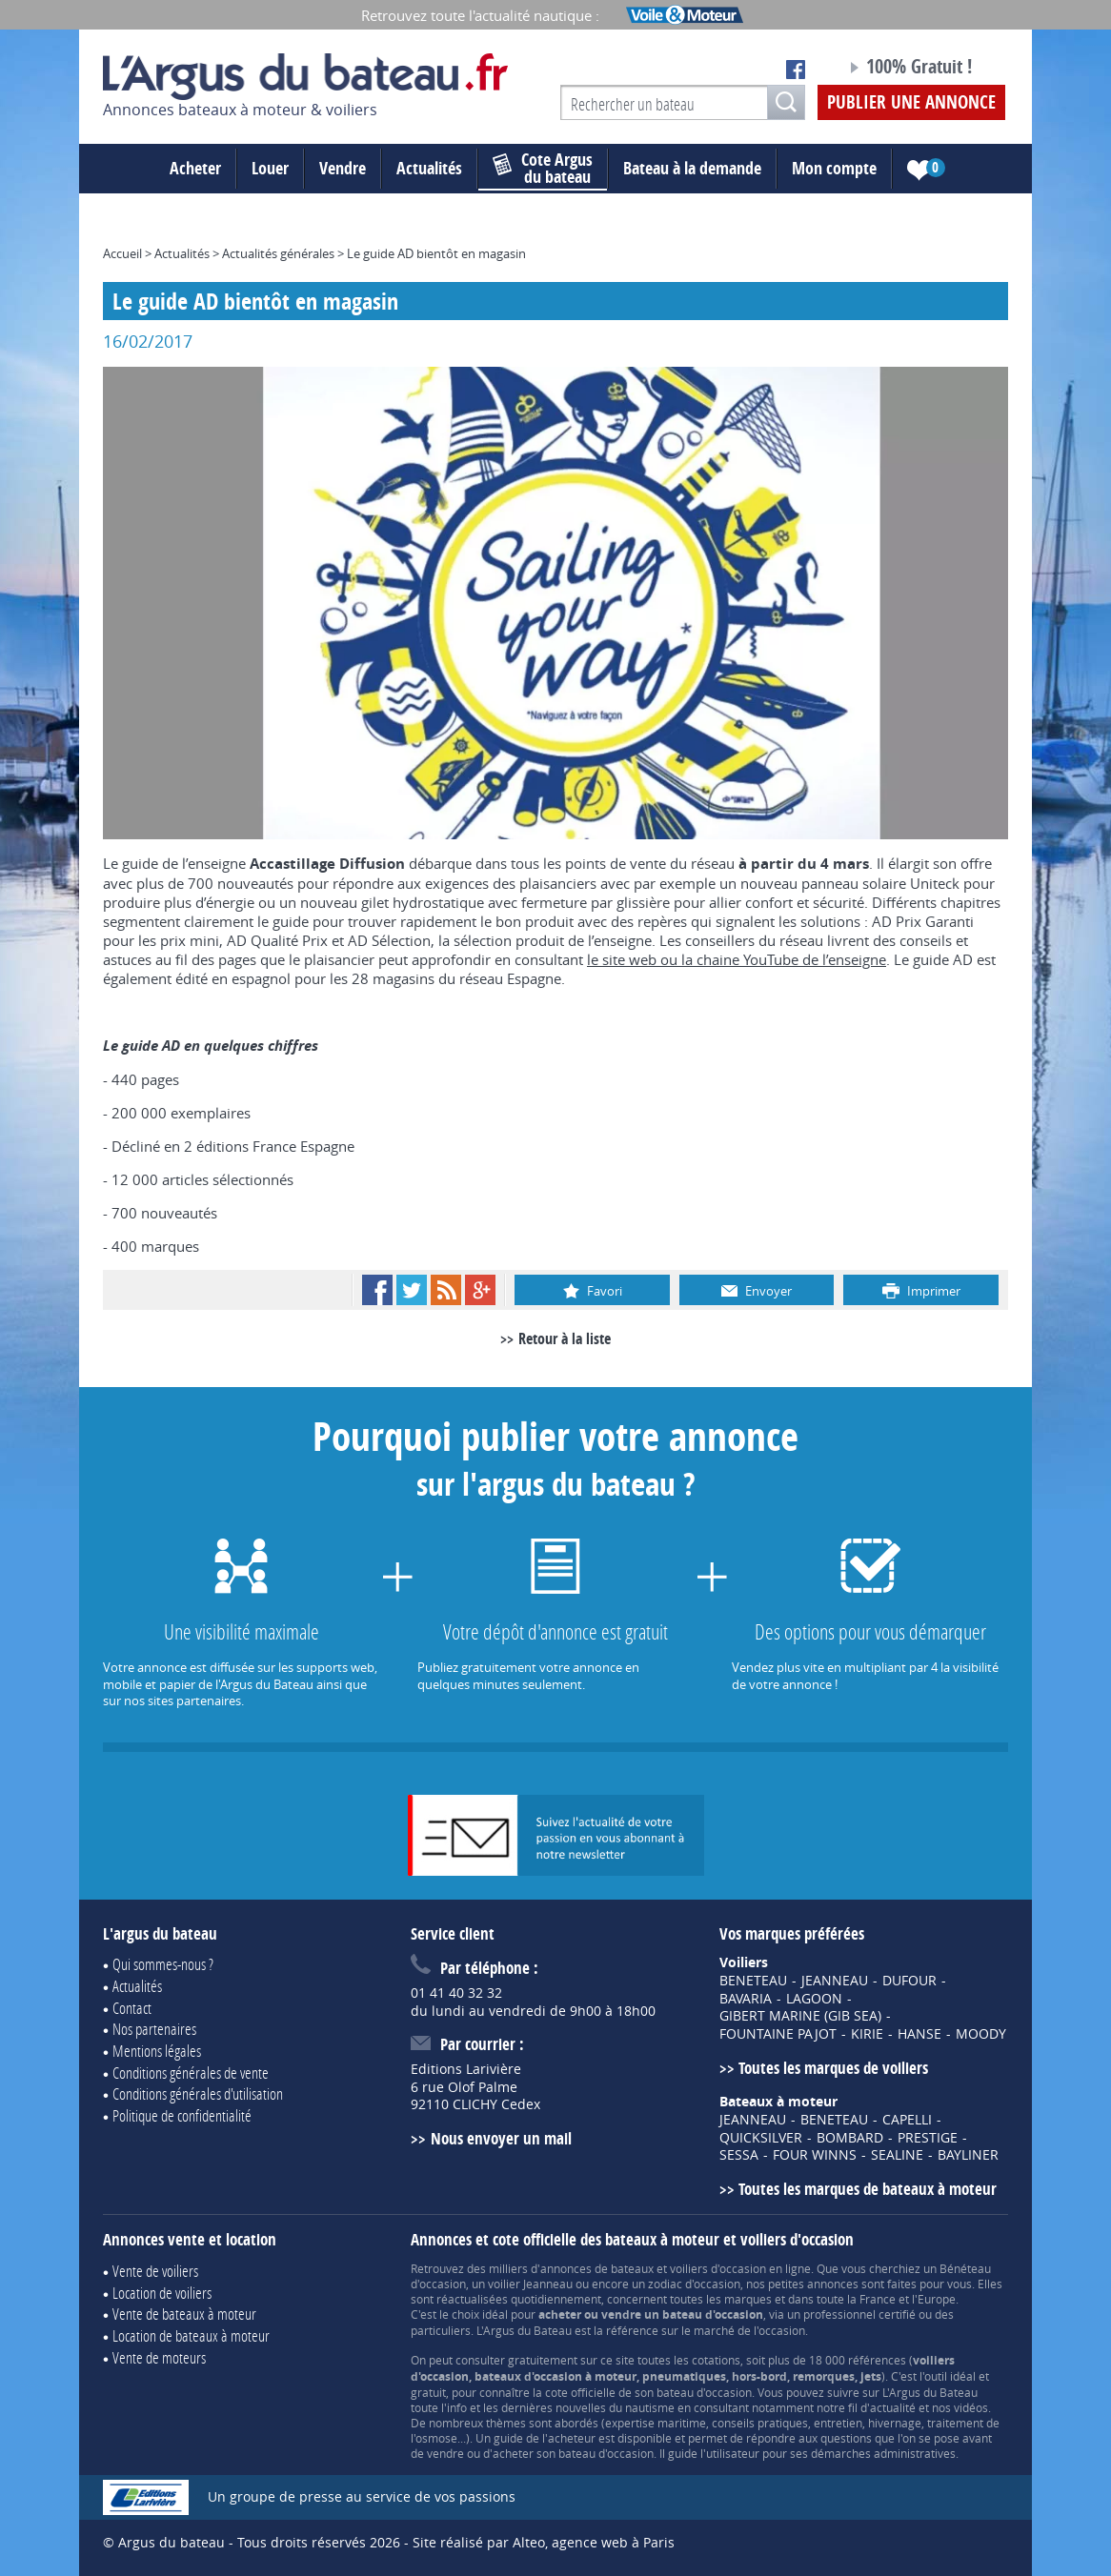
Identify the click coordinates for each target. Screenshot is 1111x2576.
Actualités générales (278, 253)
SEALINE (897, 2154)
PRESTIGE (928, 2137)
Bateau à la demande (692, 168)
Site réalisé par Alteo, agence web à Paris (544, 2542)
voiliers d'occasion (718, 2268)
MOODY (981, 2034)
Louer (270, 168)
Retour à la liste (564, 1338)
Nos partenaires (154, 2029)
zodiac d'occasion (694, 2283)
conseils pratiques (760, 2422)
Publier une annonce (911, 102)
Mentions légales (156, 2051)
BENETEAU (753, 1980)
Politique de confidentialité (182, 2115)
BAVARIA (745, 1998)
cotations (716, 2359)
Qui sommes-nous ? (162, 1964)
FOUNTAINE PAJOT (778, 2034)
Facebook (377, 1290)
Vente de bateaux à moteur (184, 2313)
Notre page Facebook (795, 69)
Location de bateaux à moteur (191, 2335)
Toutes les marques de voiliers (833, 2068)
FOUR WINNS (815, 2154)
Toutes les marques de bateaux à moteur (867, 2189)
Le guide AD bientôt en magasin (436, 253)
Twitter (411, 1290)
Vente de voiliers (155, 2271)
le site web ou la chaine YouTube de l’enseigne (736, 959)
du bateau (543, 169)
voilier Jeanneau (530, 2283)
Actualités (429, 168)
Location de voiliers (162, 2293)
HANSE (919, 2034)
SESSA (738, 2154)
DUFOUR (909, 1980)
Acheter (195, 168)
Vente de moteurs (159, 2357)
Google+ (480, 1290)
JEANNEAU (834, 1980)
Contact (132, 2008)
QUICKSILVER (760, 2137)
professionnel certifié (859, 2314)
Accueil (122, 253)
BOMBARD (850, 2137)
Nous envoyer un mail (501, 2138)
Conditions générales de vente (190, 2072)
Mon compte (834, 168)
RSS (446, 1290)
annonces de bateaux (597, 2268)
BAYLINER (968, 2154)
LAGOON (814, 1998)
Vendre (342, 168)
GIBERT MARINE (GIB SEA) (800, 2015)
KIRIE (867, 2034)
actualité (893, 2407)
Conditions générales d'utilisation (197, 2093)
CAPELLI (907, 2119)
